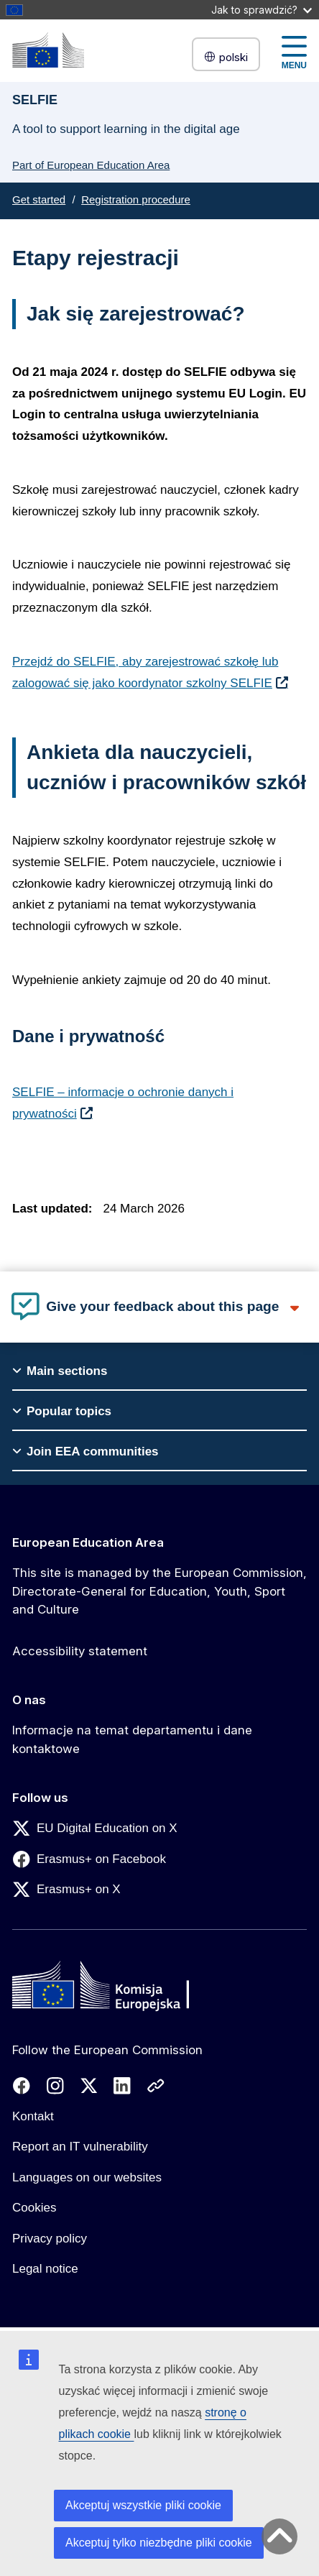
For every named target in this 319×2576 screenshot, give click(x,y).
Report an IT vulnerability (80, 2146)
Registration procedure (135, 199)
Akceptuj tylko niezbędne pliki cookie (158, 2542)
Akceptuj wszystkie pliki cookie (143, 2505)
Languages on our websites (87, 2177)
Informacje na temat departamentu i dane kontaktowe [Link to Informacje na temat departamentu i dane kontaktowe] (132, 1739)
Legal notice (45, 2269)
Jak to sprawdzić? (261, 10)
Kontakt (33, 2116)
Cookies (34, 2207)
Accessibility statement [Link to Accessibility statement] (79, 1651)
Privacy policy (49, 2238)
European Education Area (88, 1542)
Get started (38, 199)
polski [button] (226, 57)
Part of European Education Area (91, 165)
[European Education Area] (48, 50)
